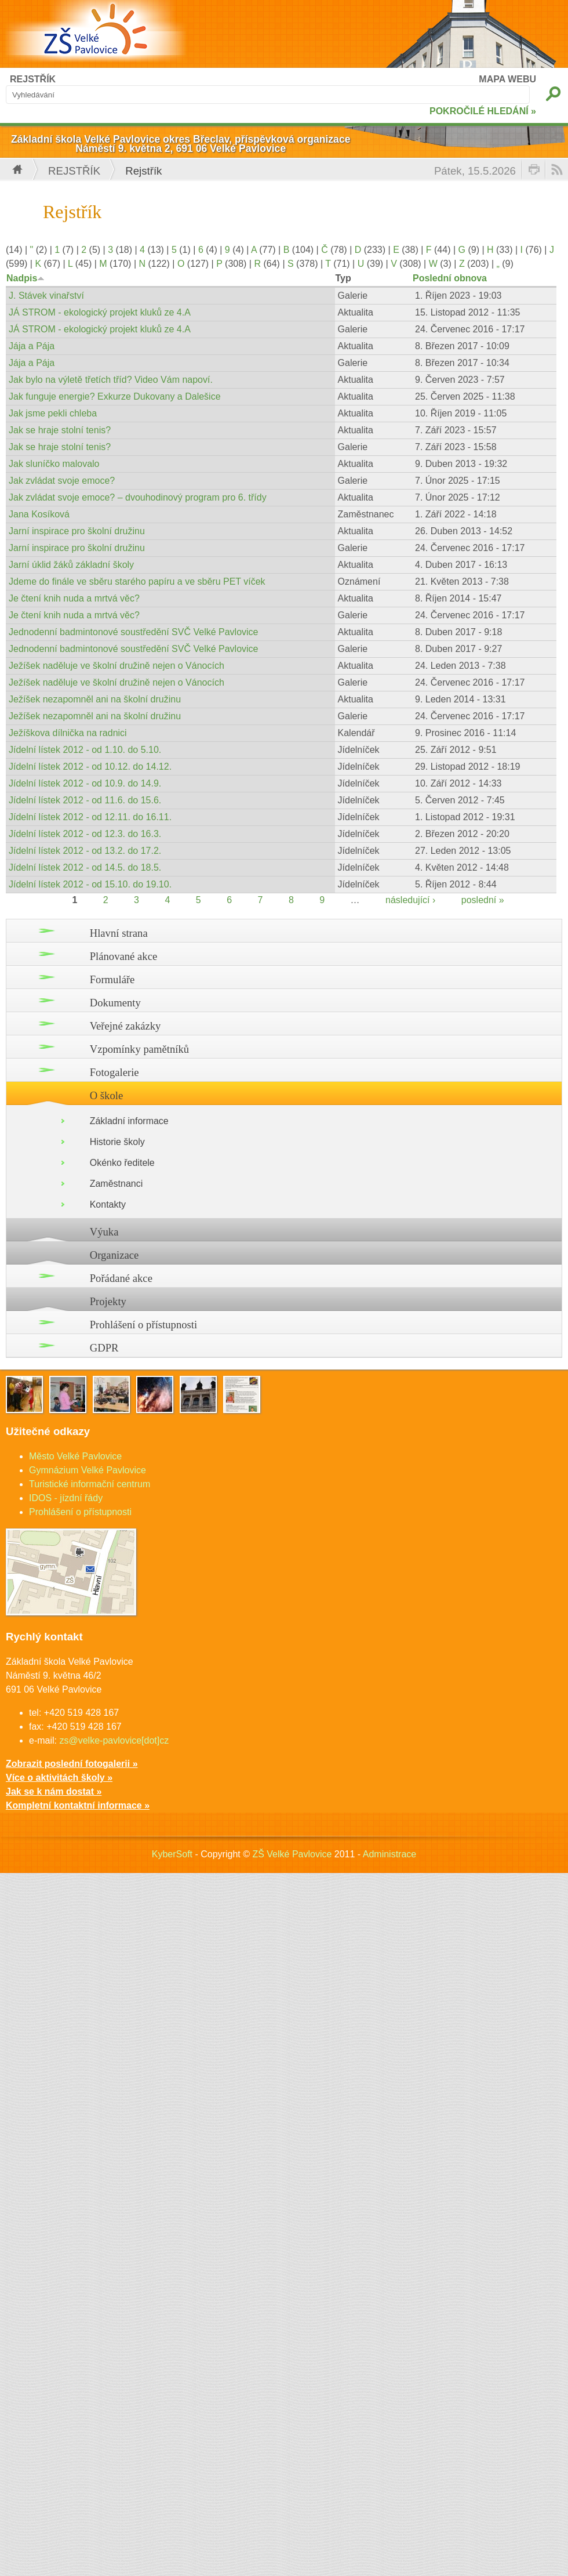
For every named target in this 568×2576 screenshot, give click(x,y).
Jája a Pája (31, 346)
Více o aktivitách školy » (59, 1777)
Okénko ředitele (122, 1163)
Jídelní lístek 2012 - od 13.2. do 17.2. (85, 851)
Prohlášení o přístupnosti (144, 1324)
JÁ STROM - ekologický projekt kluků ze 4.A (100, 312)
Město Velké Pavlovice (75, 1456)
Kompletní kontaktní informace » (78, 1805)
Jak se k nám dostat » (53, 1791)
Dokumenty (115, 1003)
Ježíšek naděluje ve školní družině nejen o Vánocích (116, 666)
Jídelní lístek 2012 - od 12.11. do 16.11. (90, 817)
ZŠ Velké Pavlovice (292, 1854)
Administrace (389, 1854)
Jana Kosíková (39, 514)
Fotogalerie (114, 1072)
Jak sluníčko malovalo (54, 464)
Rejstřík (74, 171)
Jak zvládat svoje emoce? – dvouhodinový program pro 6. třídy (138, 497)
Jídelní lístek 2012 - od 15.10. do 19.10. (90, 884)
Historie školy (117, 1142)
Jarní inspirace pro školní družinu (77, 531)
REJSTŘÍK (33, 79)
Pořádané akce (121, 1278)
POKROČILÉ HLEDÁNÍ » (482, 111)
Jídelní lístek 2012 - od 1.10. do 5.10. (85, 750)
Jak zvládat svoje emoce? (62, 481)
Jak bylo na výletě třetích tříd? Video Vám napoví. (111, 380)
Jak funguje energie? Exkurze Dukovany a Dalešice (115, 396)
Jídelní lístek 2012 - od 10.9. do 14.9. (85, 783)
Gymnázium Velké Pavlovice (87, 1470)
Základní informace (129, 1121)
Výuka (104, 1232)
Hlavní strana (119, 933)
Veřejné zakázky (125, 1026)
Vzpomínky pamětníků (140, 1049)
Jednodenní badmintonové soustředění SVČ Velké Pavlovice (133, 632)
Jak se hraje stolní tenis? (60, 430)
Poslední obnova (450, 278)
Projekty (108, 1301)
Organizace (114, 1255)
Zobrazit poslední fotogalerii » (72, 1764)
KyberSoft (172, 1854)
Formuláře (112, 979)
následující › (410, 900)
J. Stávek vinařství (46, 295)
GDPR (104, 1348)
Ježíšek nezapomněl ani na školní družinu (95, 699)
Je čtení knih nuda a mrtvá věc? (74, 598)
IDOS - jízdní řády (66, 1498)
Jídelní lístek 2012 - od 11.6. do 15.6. (85, 800)
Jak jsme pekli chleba (53, 413)
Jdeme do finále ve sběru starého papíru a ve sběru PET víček (137, 581)
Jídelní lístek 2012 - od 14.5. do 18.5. (85, 867)
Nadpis (25, 278)
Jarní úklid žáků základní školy (71, 565)
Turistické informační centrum (89, 1484)
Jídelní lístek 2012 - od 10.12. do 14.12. (90, 766)
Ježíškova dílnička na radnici (68, 733)
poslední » (482, 900)
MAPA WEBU (507, 79)
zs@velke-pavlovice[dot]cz (114, 1740)
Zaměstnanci (116, 1184)
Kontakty (108, 1204)
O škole (106, 1095)
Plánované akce (124, 956)
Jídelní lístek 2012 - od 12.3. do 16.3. (85, 834)
